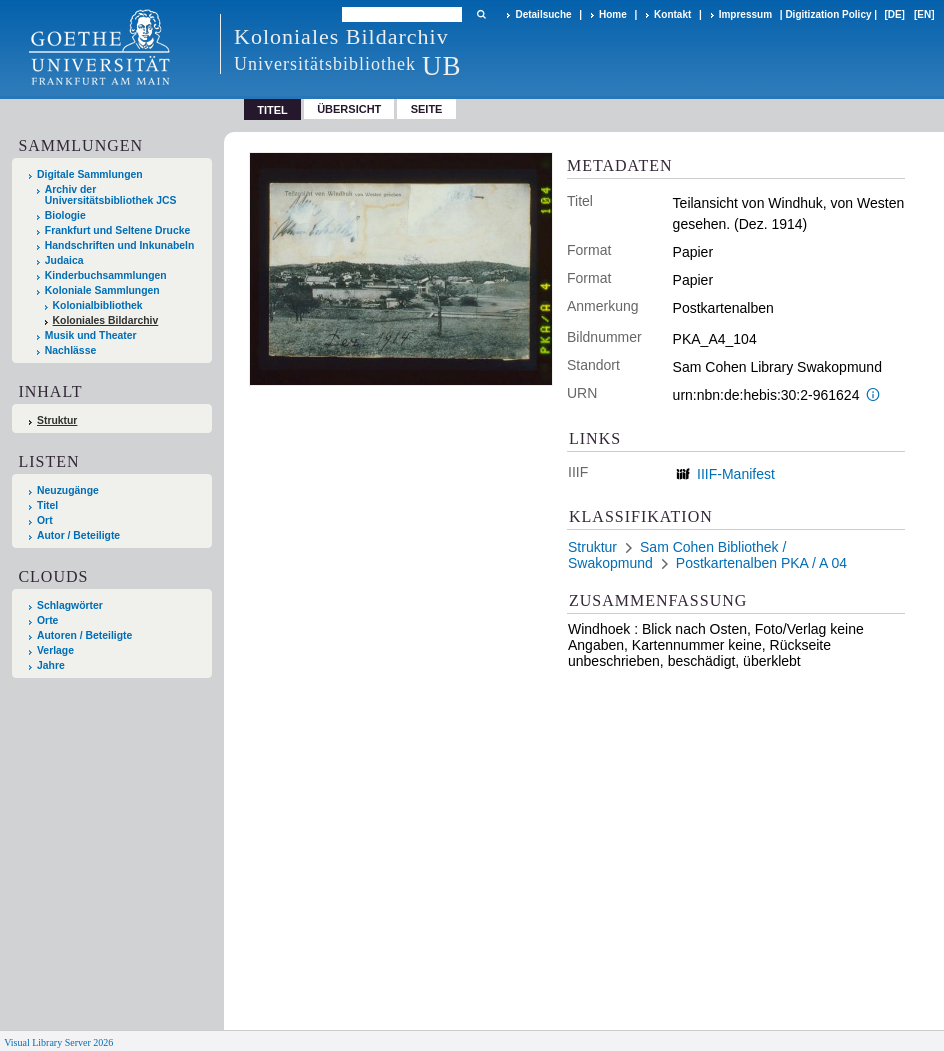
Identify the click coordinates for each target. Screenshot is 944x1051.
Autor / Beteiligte (78, 535)
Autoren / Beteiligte (84, 635)
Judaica (64, 260)
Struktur (57, 420)
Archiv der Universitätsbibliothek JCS (111, 195)
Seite (427, 109)
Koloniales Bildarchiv (106, 320)
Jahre (51, 665)
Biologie (65, 215)
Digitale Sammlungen (90, 174)
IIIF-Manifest (736, 474)
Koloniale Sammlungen (102, 290)
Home (613, 14)
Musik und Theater (91, 335)
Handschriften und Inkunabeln (120, 245)
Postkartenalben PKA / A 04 (761, 563)
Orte (47, 620)
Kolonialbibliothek (98, 305)
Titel (47, 505)
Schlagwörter (70, 605)
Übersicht (349, 109)
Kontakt (672, 14)
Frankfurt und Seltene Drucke (118, 230)
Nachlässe (70, 350)
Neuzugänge (68, 490)
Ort (45, 520)
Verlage (55, 650)
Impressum (745, 14)
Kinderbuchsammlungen (106, 275)
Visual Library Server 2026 (58, 1042)
